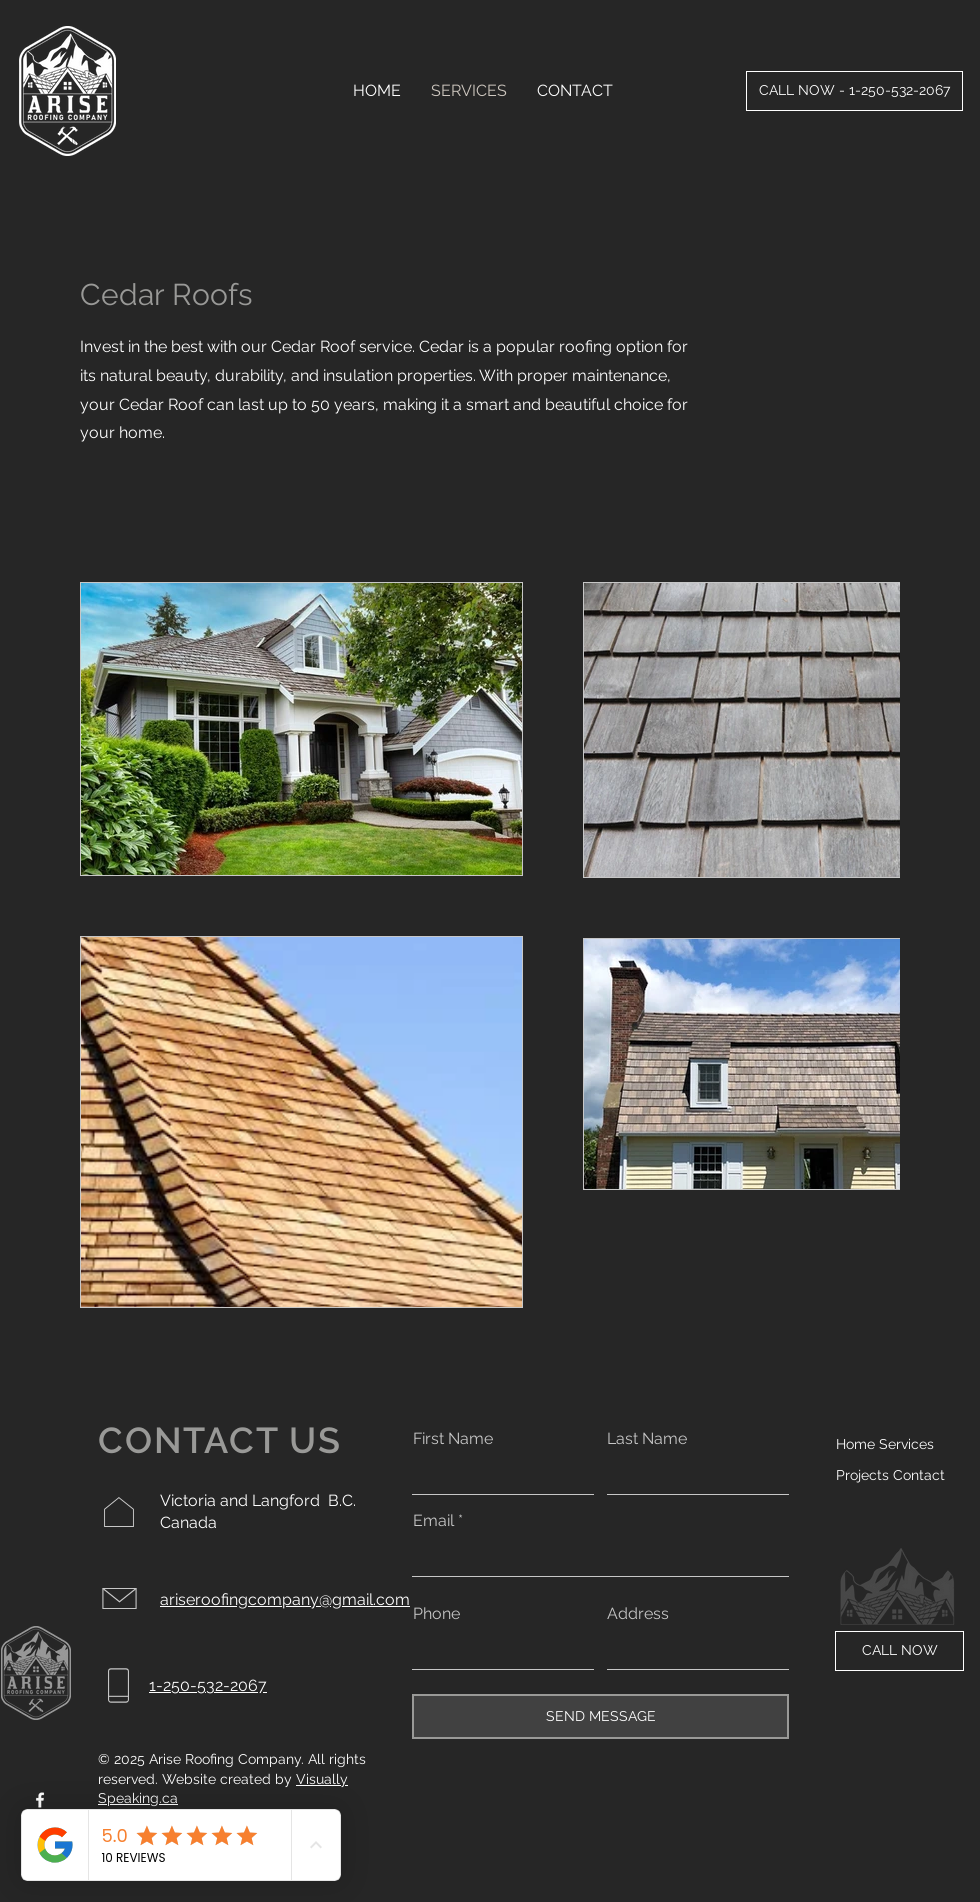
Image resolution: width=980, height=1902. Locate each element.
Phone (436, 1614)
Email (433, 1521)
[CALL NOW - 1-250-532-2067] (854, 91)
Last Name (647, 1439)
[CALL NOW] (899, 1651)
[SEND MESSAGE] (600, 1716)
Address (638, 1614)
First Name (453, 1439)
